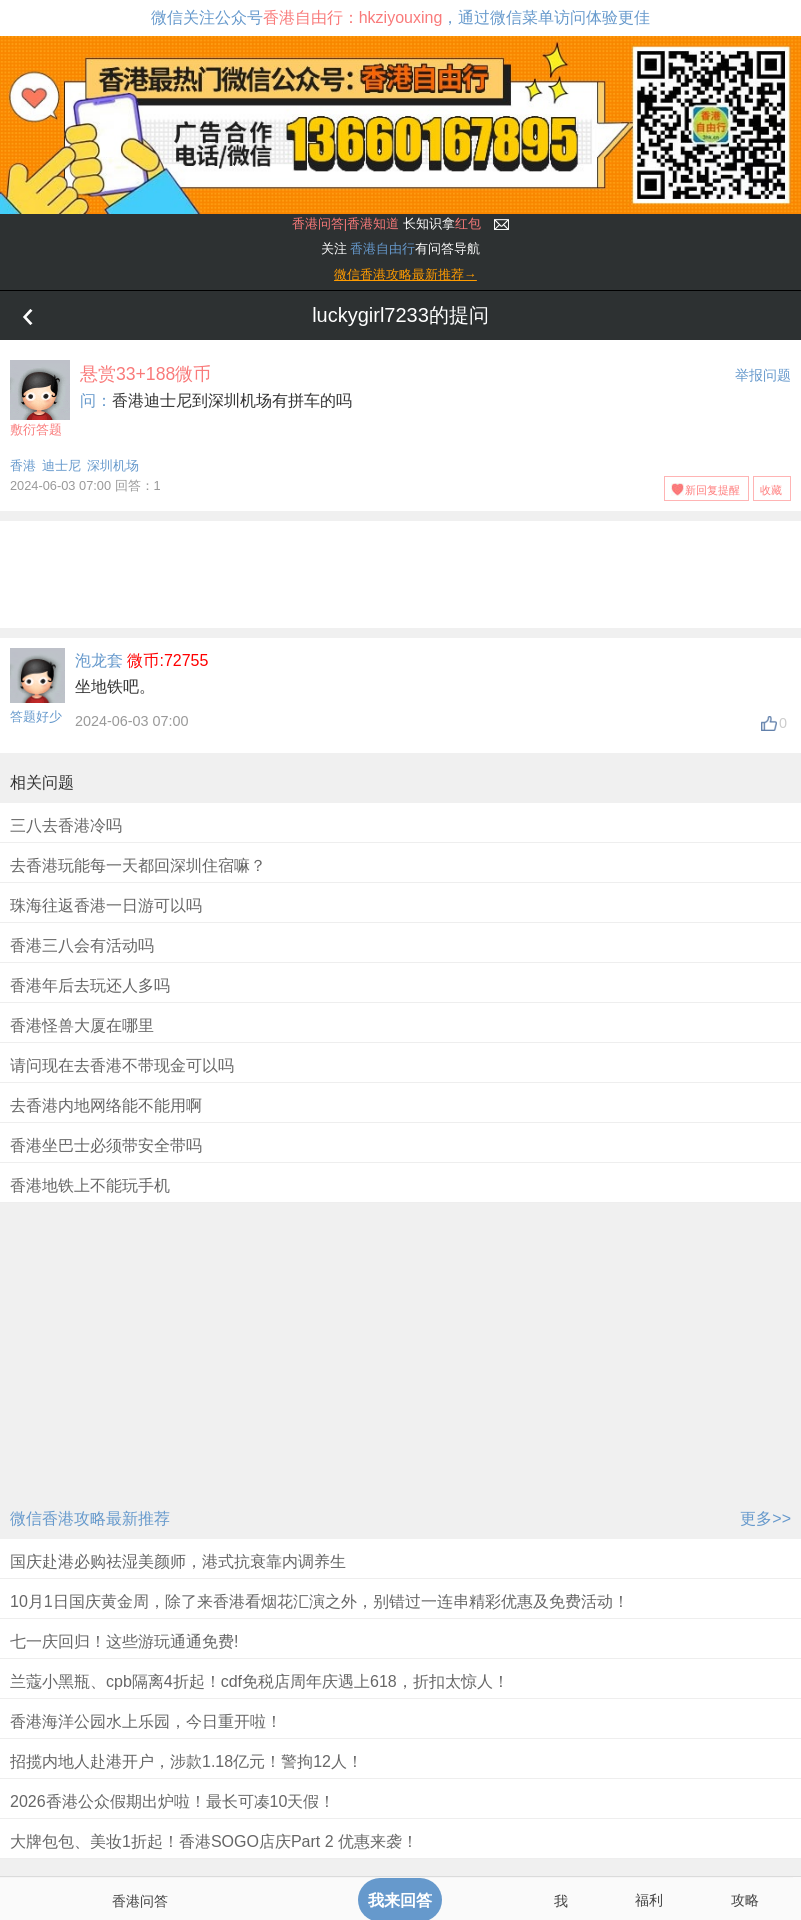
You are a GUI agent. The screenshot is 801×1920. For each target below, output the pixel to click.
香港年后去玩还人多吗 (90, 985)
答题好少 (36, 716)
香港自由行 (382, 248)
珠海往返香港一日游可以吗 (106, 905)
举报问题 (763, 375)
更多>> (765, 1518)
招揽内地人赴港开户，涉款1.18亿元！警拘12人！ (186, 1761)
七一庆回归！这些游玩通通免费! (124, 1641)
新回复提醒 (712, 490)
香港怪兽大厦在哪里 (82, 1025)
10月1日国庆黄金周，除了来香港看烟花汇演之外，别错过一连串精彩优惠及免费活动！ (319, 1601)
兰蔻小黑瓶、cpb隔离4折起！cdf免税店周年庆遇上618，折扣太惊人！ (259, 1681)
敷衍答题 (40, 398)
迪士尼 (61, 465)
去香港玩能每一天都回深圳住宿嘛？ (138, 865)
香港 (23, 465)
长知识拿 (386, 223)
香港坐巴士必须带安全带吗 (106, 1145)
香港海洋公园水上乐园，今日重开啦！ (146, 1721)
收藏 (771, 490)
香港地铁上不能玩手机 (90, 1185)
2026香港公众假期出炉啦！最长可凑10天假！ (172, 1801)
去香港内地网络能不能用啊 (106, 1105)
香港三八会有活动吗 (82, 945)
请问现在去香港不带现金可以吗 (122, 1065)
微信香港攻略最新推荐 (90, 1518)
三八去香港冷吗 (66, 825)
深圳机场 (113, 465)
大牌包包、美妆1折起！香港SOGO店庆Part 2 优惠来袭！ (214, 1841)
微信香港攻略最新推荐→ (405, 274)
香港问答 (140, 1901)
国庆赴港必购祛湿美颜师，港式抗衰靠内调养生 (178, 1561)
